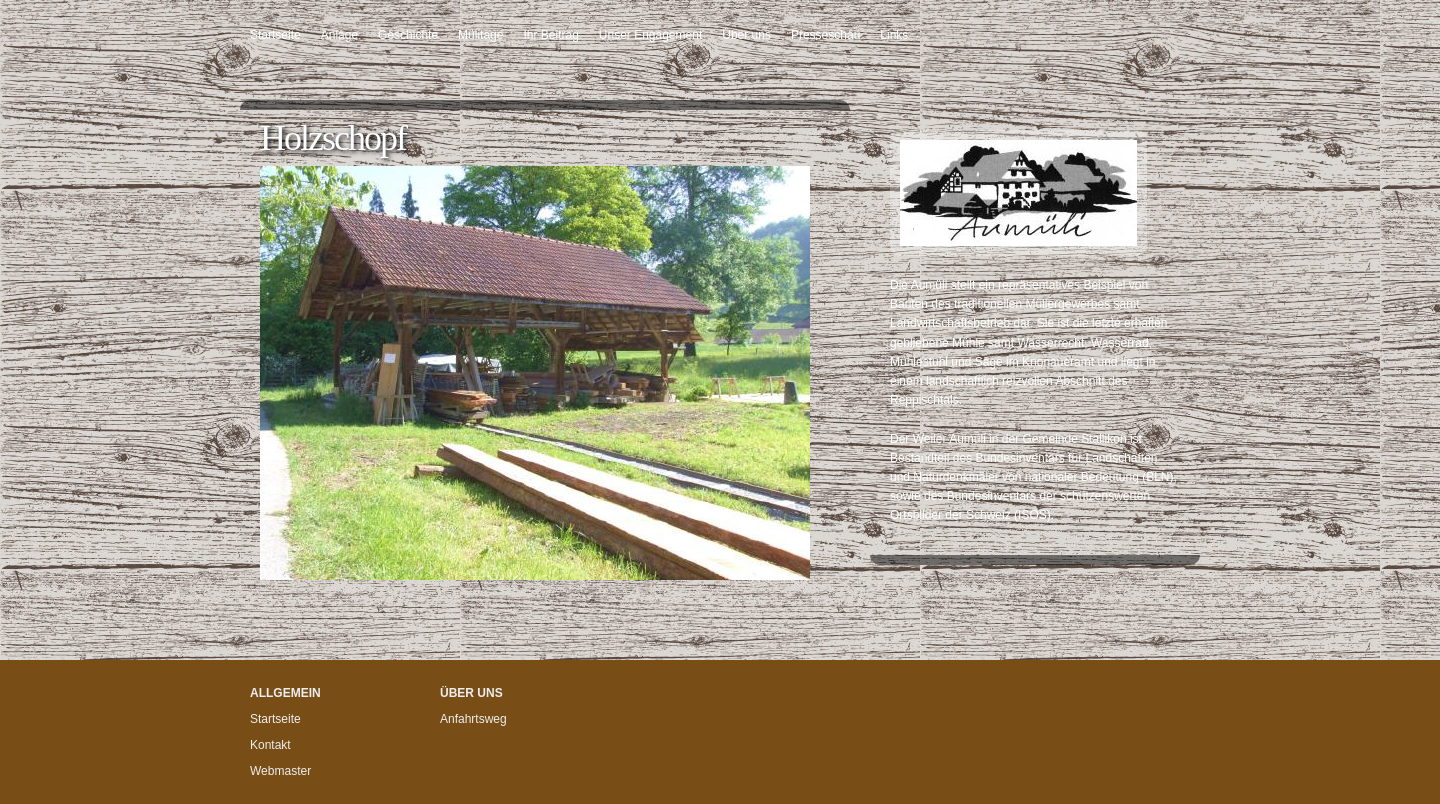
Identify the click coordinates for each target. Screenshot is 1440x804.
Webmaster (280, 771)
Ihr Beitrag (550, 35)
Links (894, 35)
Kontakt (270, 745)
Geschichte (408, 35)
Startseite (275, 35)
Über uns (746, 35)
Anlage (339, 35)
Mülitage (480, 35)
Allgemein (285, 693)
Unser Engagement (650, 35)
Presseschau (825, 35)
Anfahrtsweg (473, 719)
